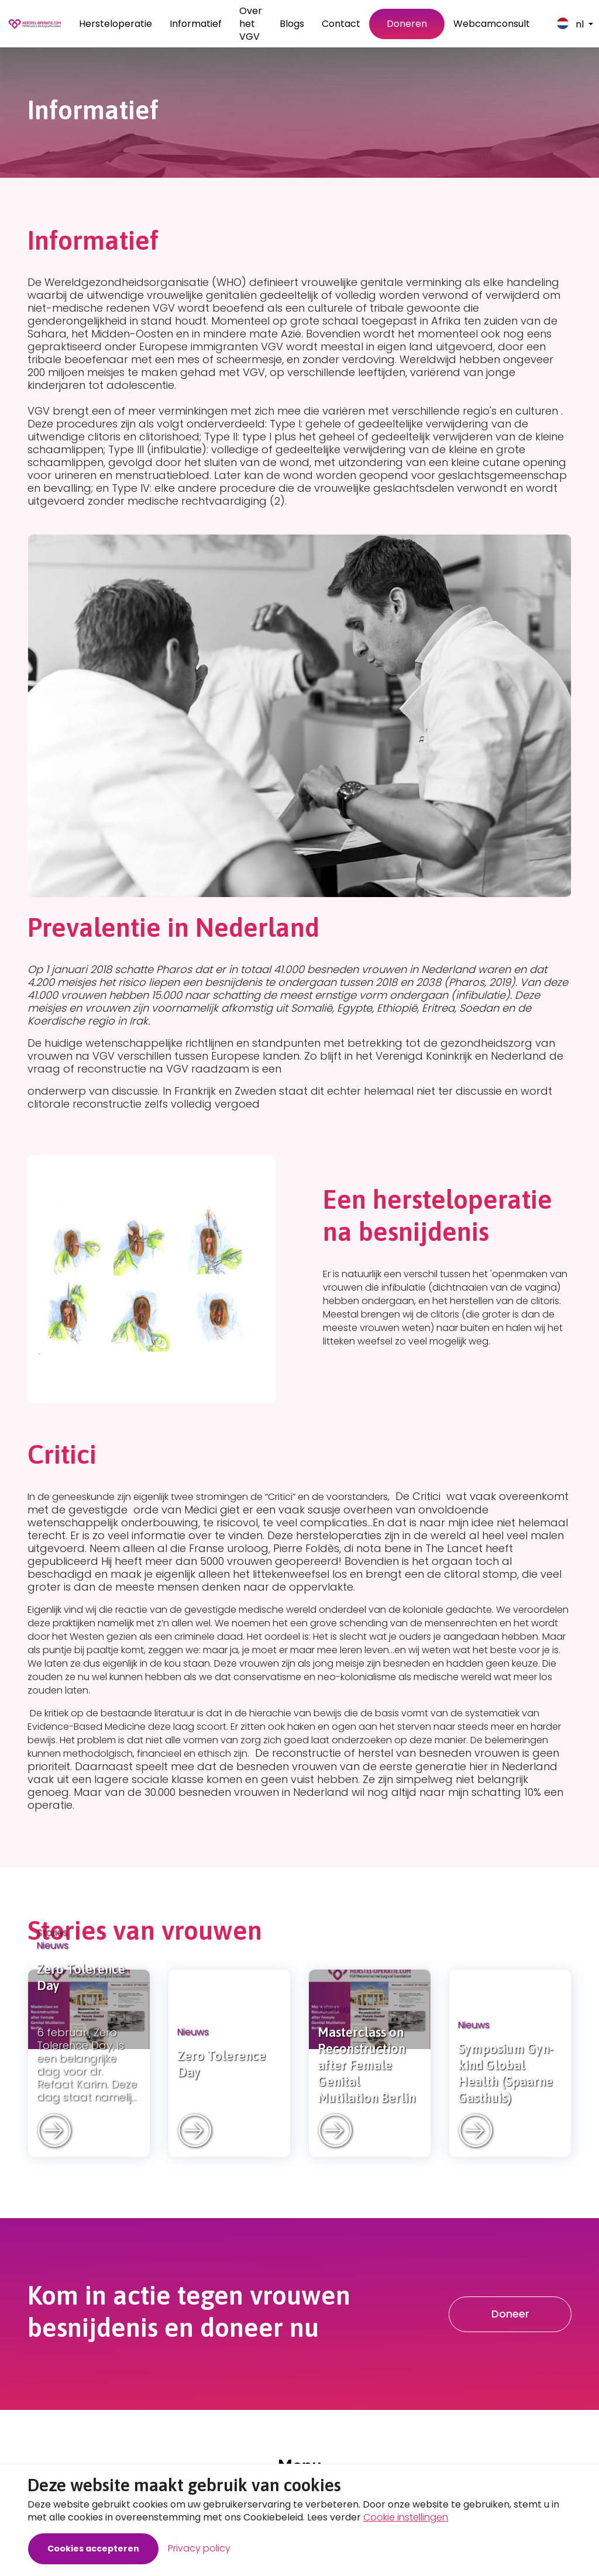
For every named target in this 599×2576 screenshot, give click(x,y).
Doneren (407, 24)
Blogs (292, 24)
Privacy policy (199, 2548)
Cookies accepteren (93, 2548)
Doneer (510, 2313)
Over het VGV (250, 24)
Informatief (196, 24)
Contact (341, 24)
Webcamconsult (491, 24)
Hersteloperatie (115, 24)
